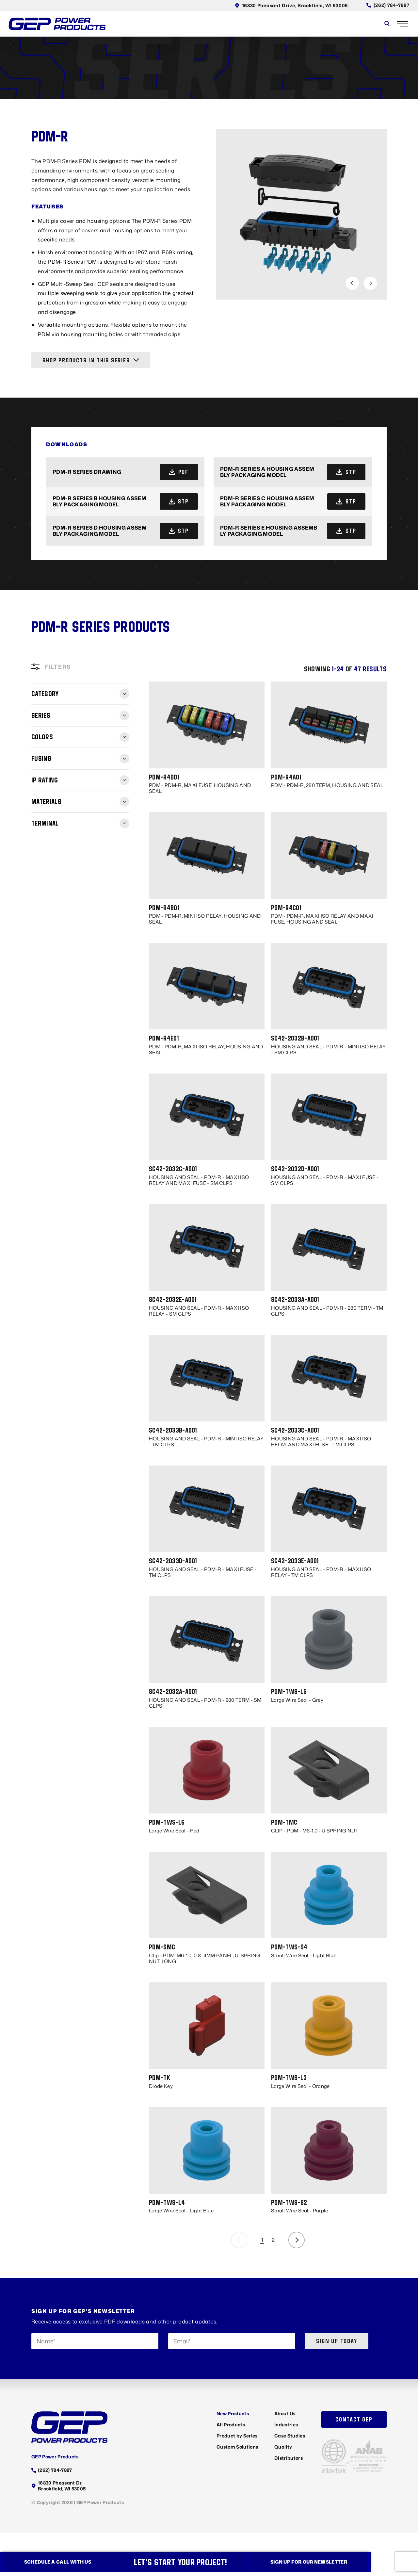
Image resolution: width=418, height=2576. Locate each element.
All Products (231, 2428)
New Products (233, 2417)
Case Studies (289, 2439)
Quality (283, 2450)
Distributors (288, 2461)
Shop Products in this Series (91, 360)
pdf (181, 472)
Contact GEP (354, 2423)
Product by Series (237, 2439)
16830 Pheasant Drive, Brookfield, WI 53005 (289, 5)
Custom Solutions (237, 2450)
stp (349, 472)
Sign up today (336, 2344)
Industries (286, 2428)
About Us (285, 2417)
